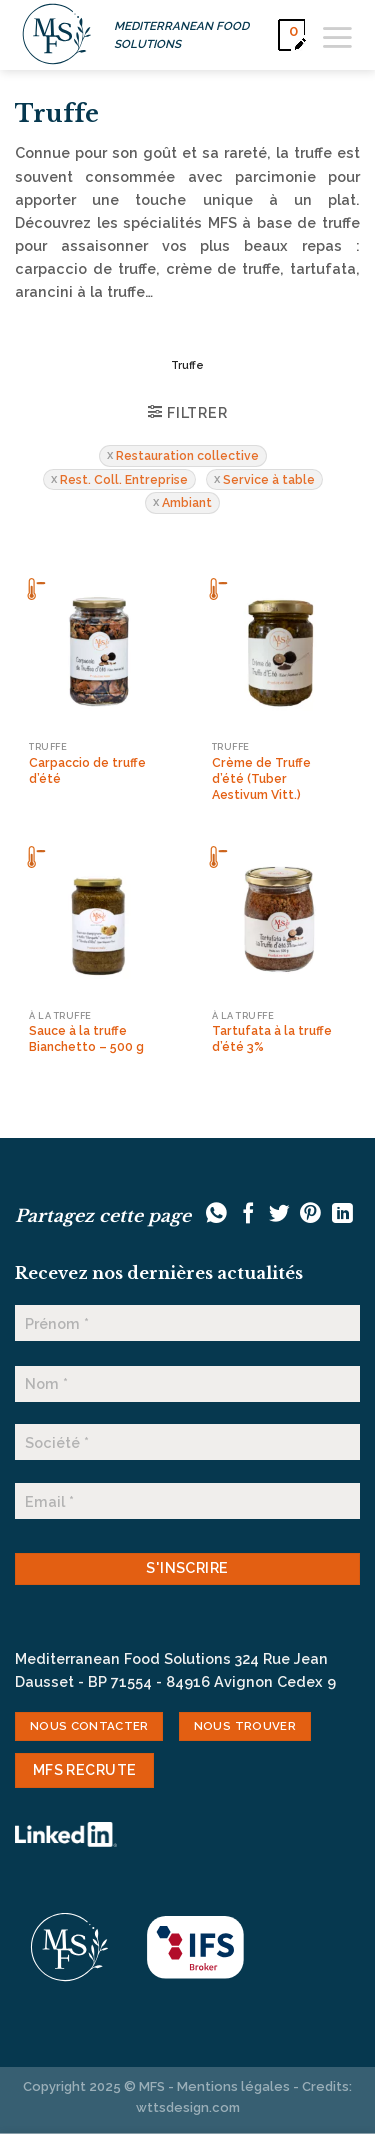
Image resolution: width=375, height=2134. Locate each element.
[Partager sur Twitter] (279, 1214)
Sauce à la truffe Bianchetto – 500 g (86, 1038)
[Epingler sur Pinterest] (310, 1214)
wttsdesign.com (188, 2107)
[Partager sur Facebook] (248, 1214)
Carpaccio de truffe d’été (87, 770)
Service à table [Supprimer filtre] (269, 479)
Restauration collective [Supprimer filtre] (187, 455)
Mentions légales (233, 2086)
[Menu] (337, 34)
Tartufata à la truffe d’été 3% (272, 1038)
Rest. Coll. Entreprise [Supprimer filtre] (124, 479)
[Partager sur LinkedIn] (342, 1214)
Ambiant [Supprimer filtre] (187, 502)
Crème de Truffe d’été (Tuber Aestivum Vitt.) (261, 778)
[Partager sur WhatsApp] (216, 1214)
